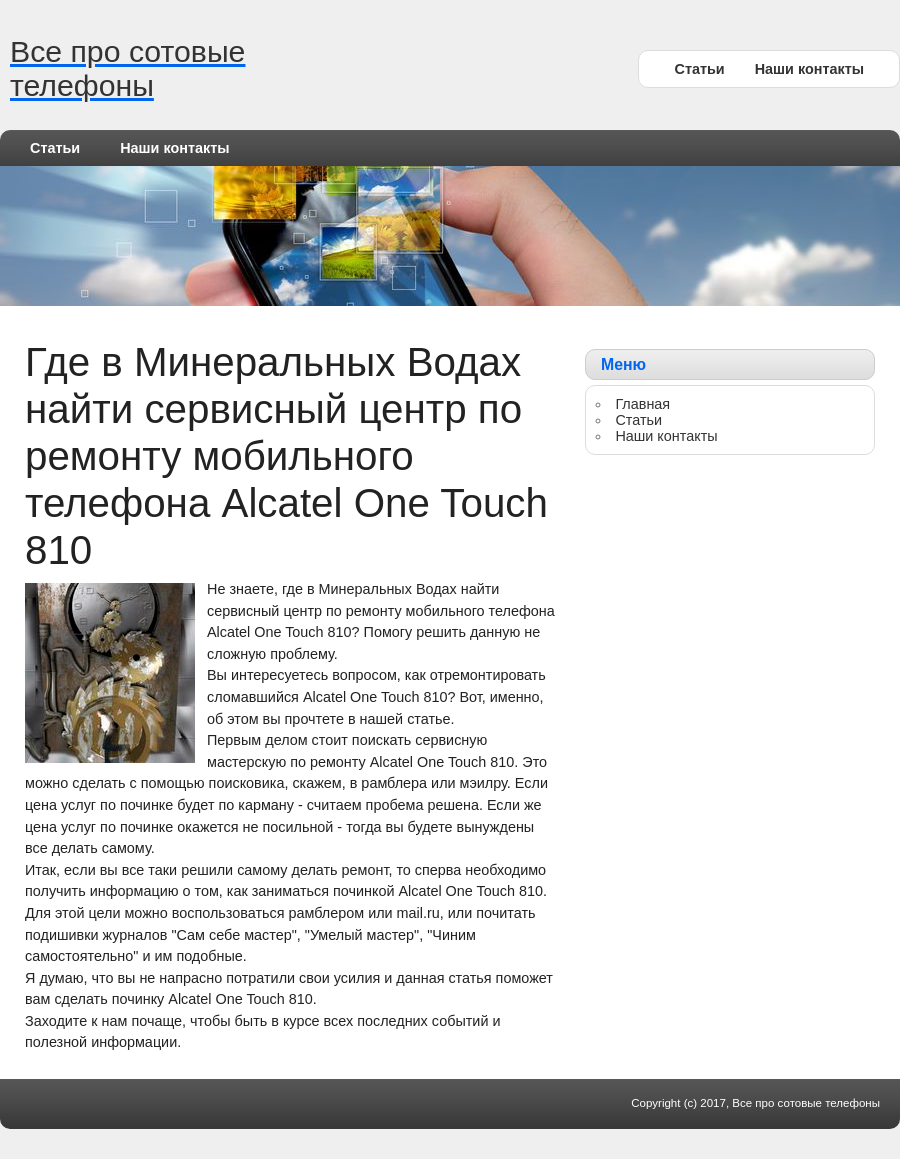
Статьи (699, 69)
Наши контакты (809, 69)
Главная (642, 404)
